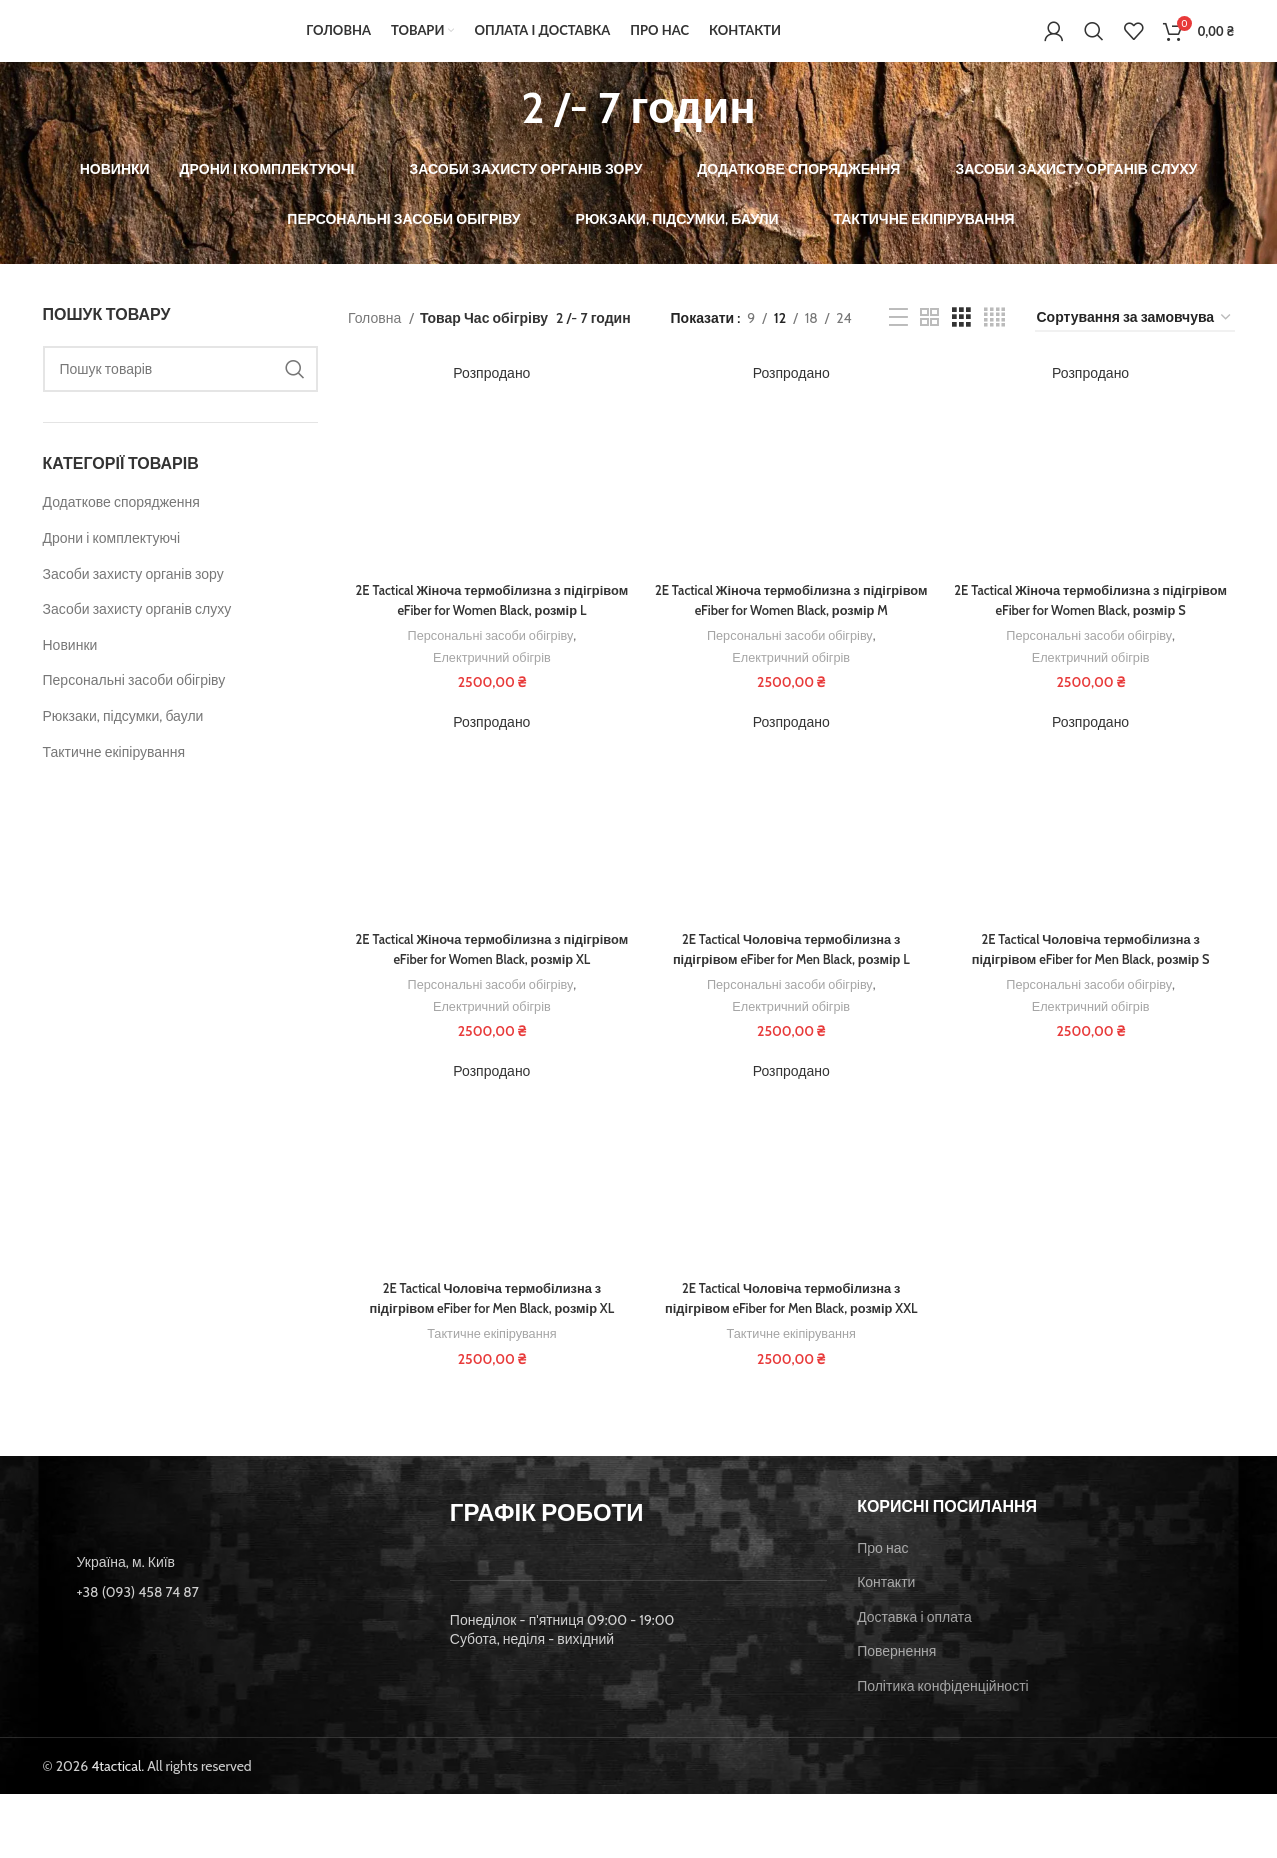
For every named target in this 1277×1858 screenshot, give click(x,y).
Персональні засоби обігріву (134, 708)
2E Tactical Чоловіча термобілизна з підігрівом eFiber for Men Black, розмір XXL (791, 1370)
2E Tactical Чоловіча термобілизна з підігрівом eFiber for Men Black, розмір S (1093, 1000)
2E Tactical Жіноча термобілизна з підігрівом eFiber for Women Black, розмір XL (489, 1009)
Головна (376, 346)
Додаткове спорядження (121, 530)
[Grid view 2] (929, 345)
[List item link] (231, 1655)
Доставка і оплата (914, 1681)
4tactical (116, 1829)
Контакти (886, 1646)
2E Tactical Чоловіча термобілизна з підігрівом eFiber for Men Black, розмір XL (489, 1370)
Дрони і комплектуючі (112, 566)
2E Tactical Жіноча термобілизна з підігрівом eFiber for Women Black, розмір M (791, 639)
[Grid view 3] (961, 345)
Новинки (70, 673)
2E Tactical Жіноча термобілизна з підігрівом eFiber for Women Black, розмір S (1093, 630)
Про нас (882, 1611)
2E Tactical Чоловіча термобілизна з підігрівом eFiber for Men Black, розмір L (791, 1000)
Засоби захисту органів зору (133, 601)
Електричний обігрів (488, 686)
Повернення (896, 1715)
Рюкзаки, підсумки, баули (123, 744)
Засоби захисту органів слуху (137, 637)
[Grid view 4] (994, 345)
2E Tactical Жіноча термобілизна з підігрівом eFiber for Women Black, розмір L (489, 630)
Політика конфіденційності (943, 1750)
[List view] (898, 345)
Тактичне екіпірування (114, 779)
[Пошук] (1094, 45)
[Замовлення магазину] (1135, 345)
